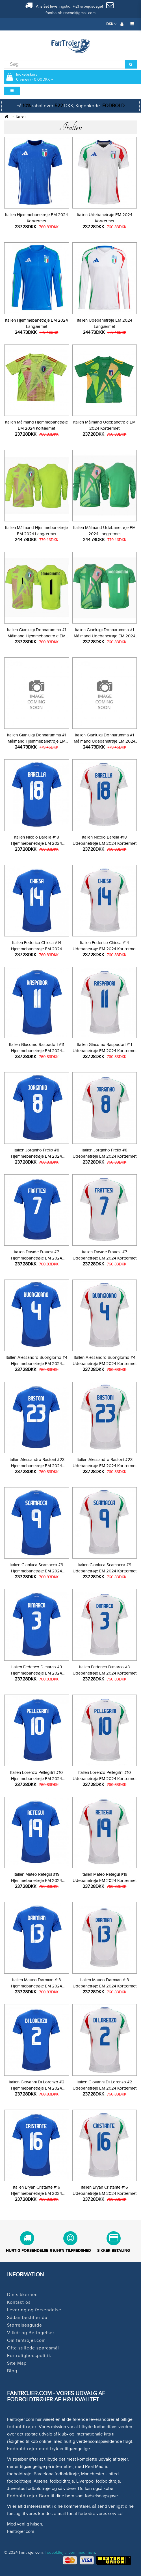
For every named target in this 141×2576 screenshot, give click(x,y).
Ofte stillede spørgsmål (33, 2348)
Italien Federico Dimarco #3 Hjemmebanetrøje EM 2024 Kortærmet (36, 1673)
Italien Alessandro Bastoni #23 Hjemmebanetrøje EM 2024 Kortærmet (36, 1465)
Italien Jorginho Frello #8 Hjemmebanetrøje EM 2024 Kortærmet (36, 1156)
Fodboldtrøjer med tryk (32, 2449)
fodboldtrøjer (21, 2427)
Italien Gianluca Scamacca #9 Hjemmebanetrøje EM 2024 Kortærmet (36, 1571)
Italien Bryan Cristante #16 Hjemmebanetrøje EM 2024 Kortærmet (36, 2193)
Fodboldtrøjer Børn (28, 2496)
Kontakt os (19, 2302)
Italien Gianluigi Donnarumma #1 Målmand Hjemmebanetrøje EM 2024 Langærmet (36, 741)
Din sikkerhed (22, 2295)
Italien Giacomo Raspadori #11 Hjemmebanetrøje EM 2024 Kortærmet (36, 1050)
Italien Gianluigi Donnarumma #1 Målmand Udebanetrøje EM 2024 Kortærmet (104, 636)
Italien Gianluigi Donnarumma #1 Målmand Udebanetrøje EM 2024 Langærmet (104, 741)
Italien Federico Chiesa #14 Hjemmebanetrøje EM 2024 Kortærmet (36, 949)
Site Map (17, 2363)
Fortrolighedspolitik (29, 2355)
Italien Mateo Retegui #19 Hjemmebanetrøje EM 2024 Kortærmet (36, 1880)
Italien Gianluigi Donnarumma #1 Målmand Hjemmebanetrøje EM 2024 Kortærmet (36, 636)
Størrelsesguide (24, 2325)
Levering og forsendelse (34, 2310)
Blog (12, 2371)
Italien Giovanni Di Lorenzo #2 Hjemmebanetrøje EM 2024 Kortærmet (36, 2088)
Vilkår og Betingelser (30, 2333)
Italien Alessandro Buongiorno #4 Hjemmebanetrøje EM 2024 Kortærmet (36, 1363)
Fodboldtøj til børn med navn (70, 2552)
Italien (20, 116)
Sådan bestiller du (27, 2317)
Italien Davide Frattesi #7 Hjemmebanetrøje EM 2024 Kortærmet (36, 1258)
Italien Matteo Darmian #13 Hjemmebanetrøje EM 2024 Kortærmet (36, 1986)
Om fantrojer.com (26, 2340)
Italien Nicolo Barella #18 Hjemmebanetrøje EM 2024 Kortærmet (36, 843)
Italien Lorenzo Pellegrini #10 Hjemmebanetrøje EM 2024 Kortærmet (36, 1778)
